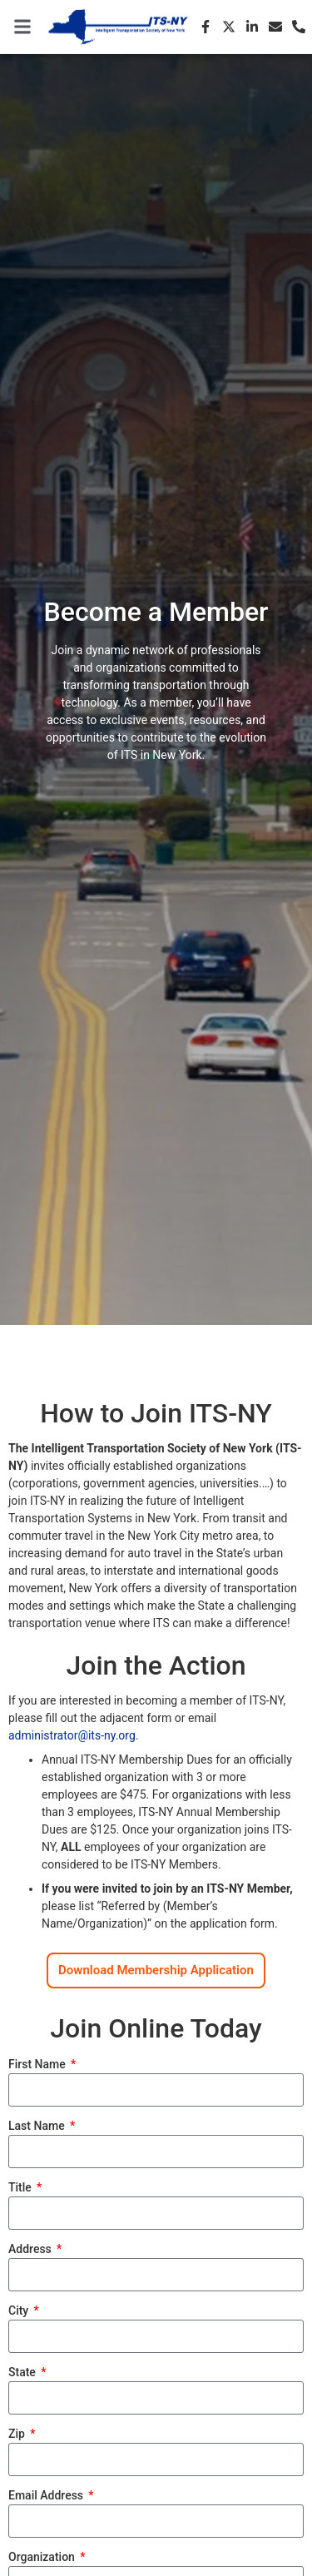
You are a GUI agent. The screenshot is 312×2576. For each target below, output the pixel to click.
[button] (22, 27)
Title (21, 2187)
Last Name (37, 2126)
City (20, 2311)
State (23, 2372)
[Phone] (298, 26)
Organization (42, 2557)
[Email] (275, 26)
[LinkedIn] (252, 26)
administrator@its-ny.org (72, 1735)
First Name (38, 2064)
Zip (17, 2434)
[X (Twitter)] (228, 26)
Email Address (47, 2495)
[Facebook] (205, 26)
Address (31, 2249)
